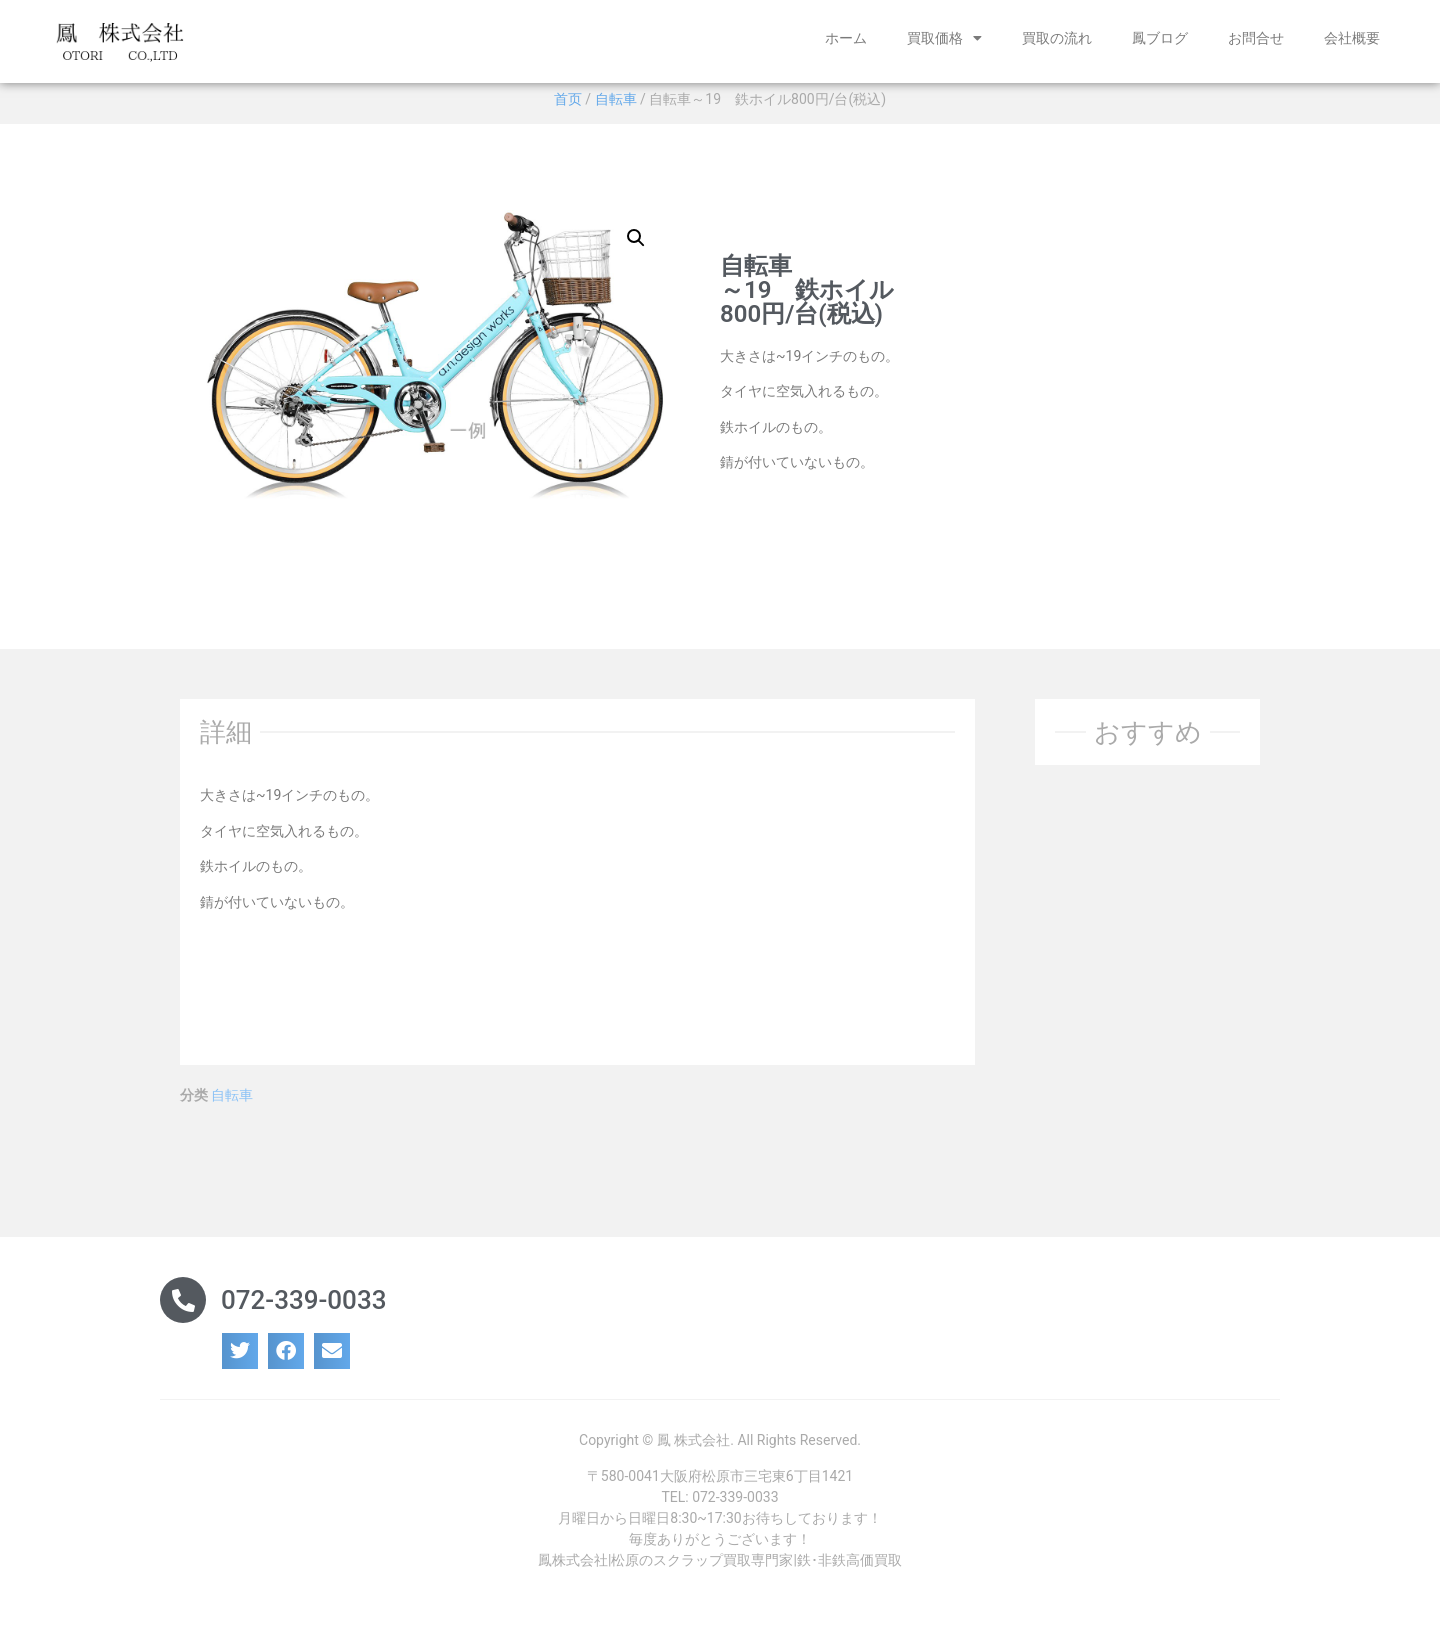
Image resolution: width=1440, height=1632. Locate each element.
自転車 (616, 106)
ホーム (846, 38)
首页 (568, 106)
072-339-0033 (303, 1308)
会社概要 (1352, 38)
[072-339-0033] (183, 1308)
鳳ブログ (1160, 38)
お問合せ (1256, 38)
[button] (636, 245)
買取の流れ (1057, 38)
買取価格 (944, 38)
